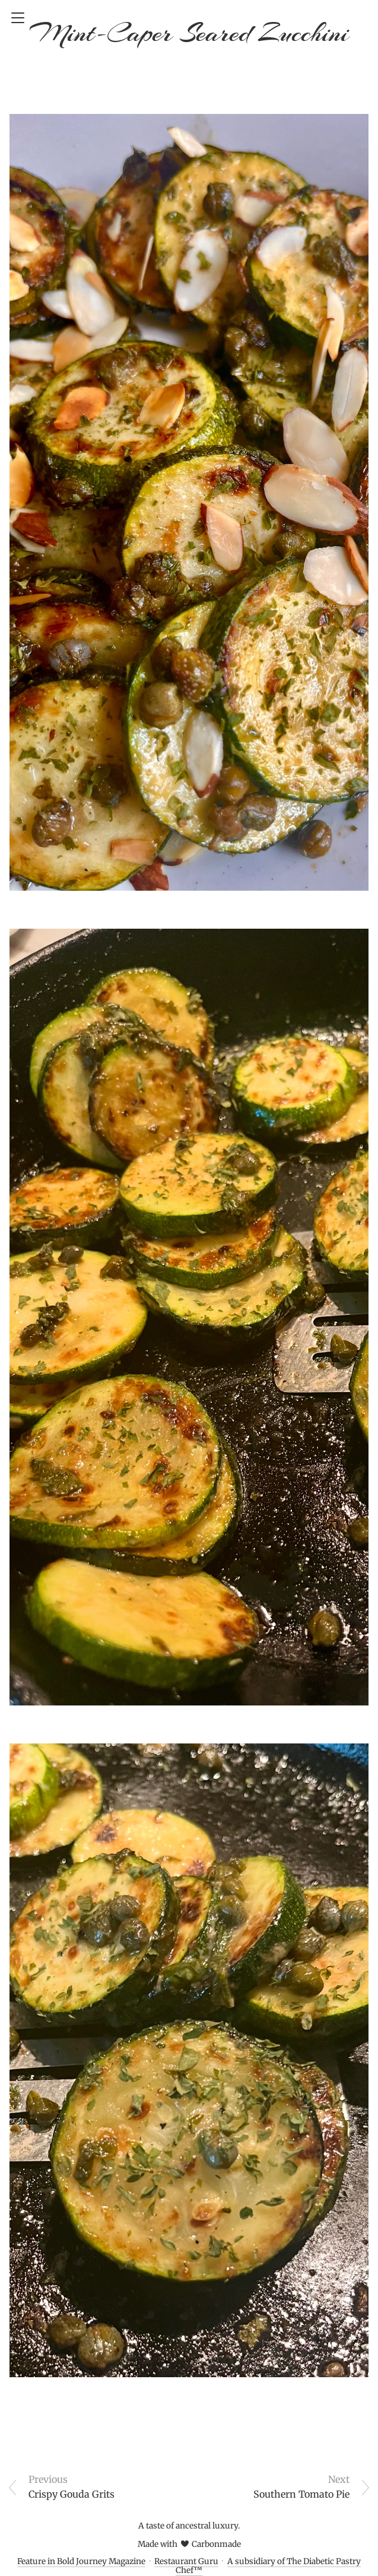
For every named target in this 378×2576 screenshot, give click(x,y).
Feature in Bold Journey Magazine (81, 2561)
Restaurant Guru (186, 2561)
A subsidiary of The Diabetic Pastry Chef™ (268, 2565)
